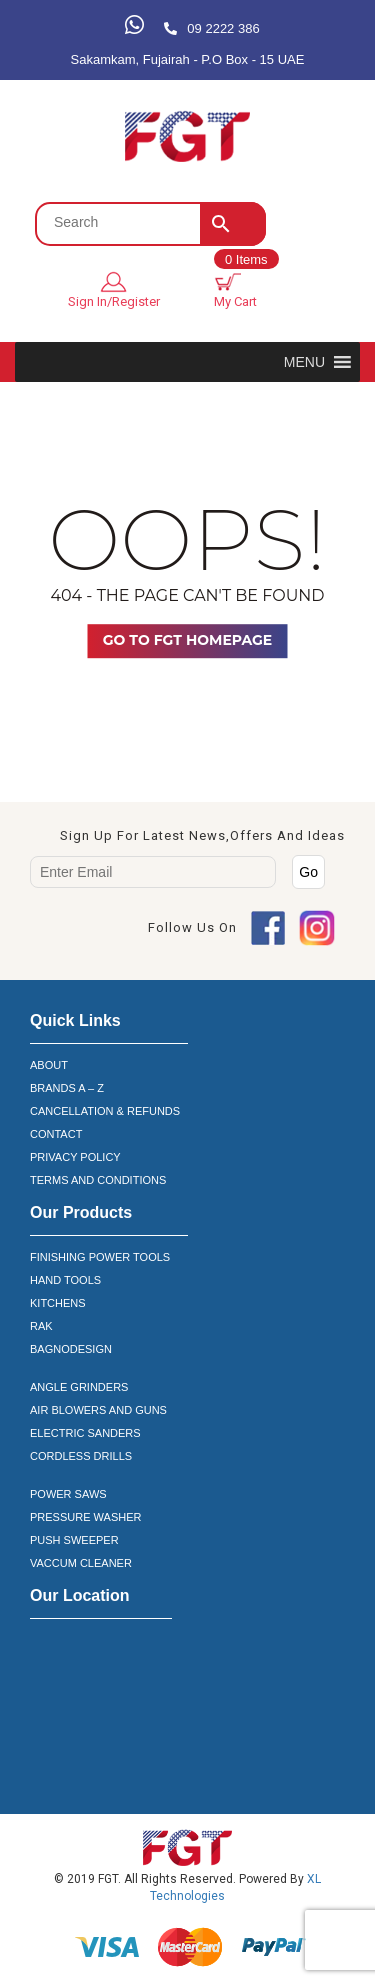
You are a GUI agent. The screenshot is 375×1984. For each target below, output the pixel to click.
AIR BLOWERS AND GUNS (98, 1410)
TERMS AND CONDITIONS (98, 1180)
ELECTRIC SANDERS (85, 1433)
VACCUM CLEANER (81, 1563)
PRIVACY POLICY (75, 1157)
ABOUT (49, 1065)
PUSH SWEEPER (74, 1540)
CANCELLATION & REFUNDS (105, 1111)
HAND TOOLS (65, 1280)
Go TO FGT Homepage (187, 640)
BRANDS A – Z (67, 1088)
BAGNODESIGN (71, 1349)
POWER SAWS (68, 1494)
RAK (41, 1326)
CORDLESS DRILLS (81, 1456)
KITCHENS (58, 1303)
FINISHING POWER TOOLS (100, 1257)
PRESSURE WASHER (85, 1517)
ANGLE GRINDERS (79, 1387)
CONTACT (56, 1134)
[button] (304, 362)
